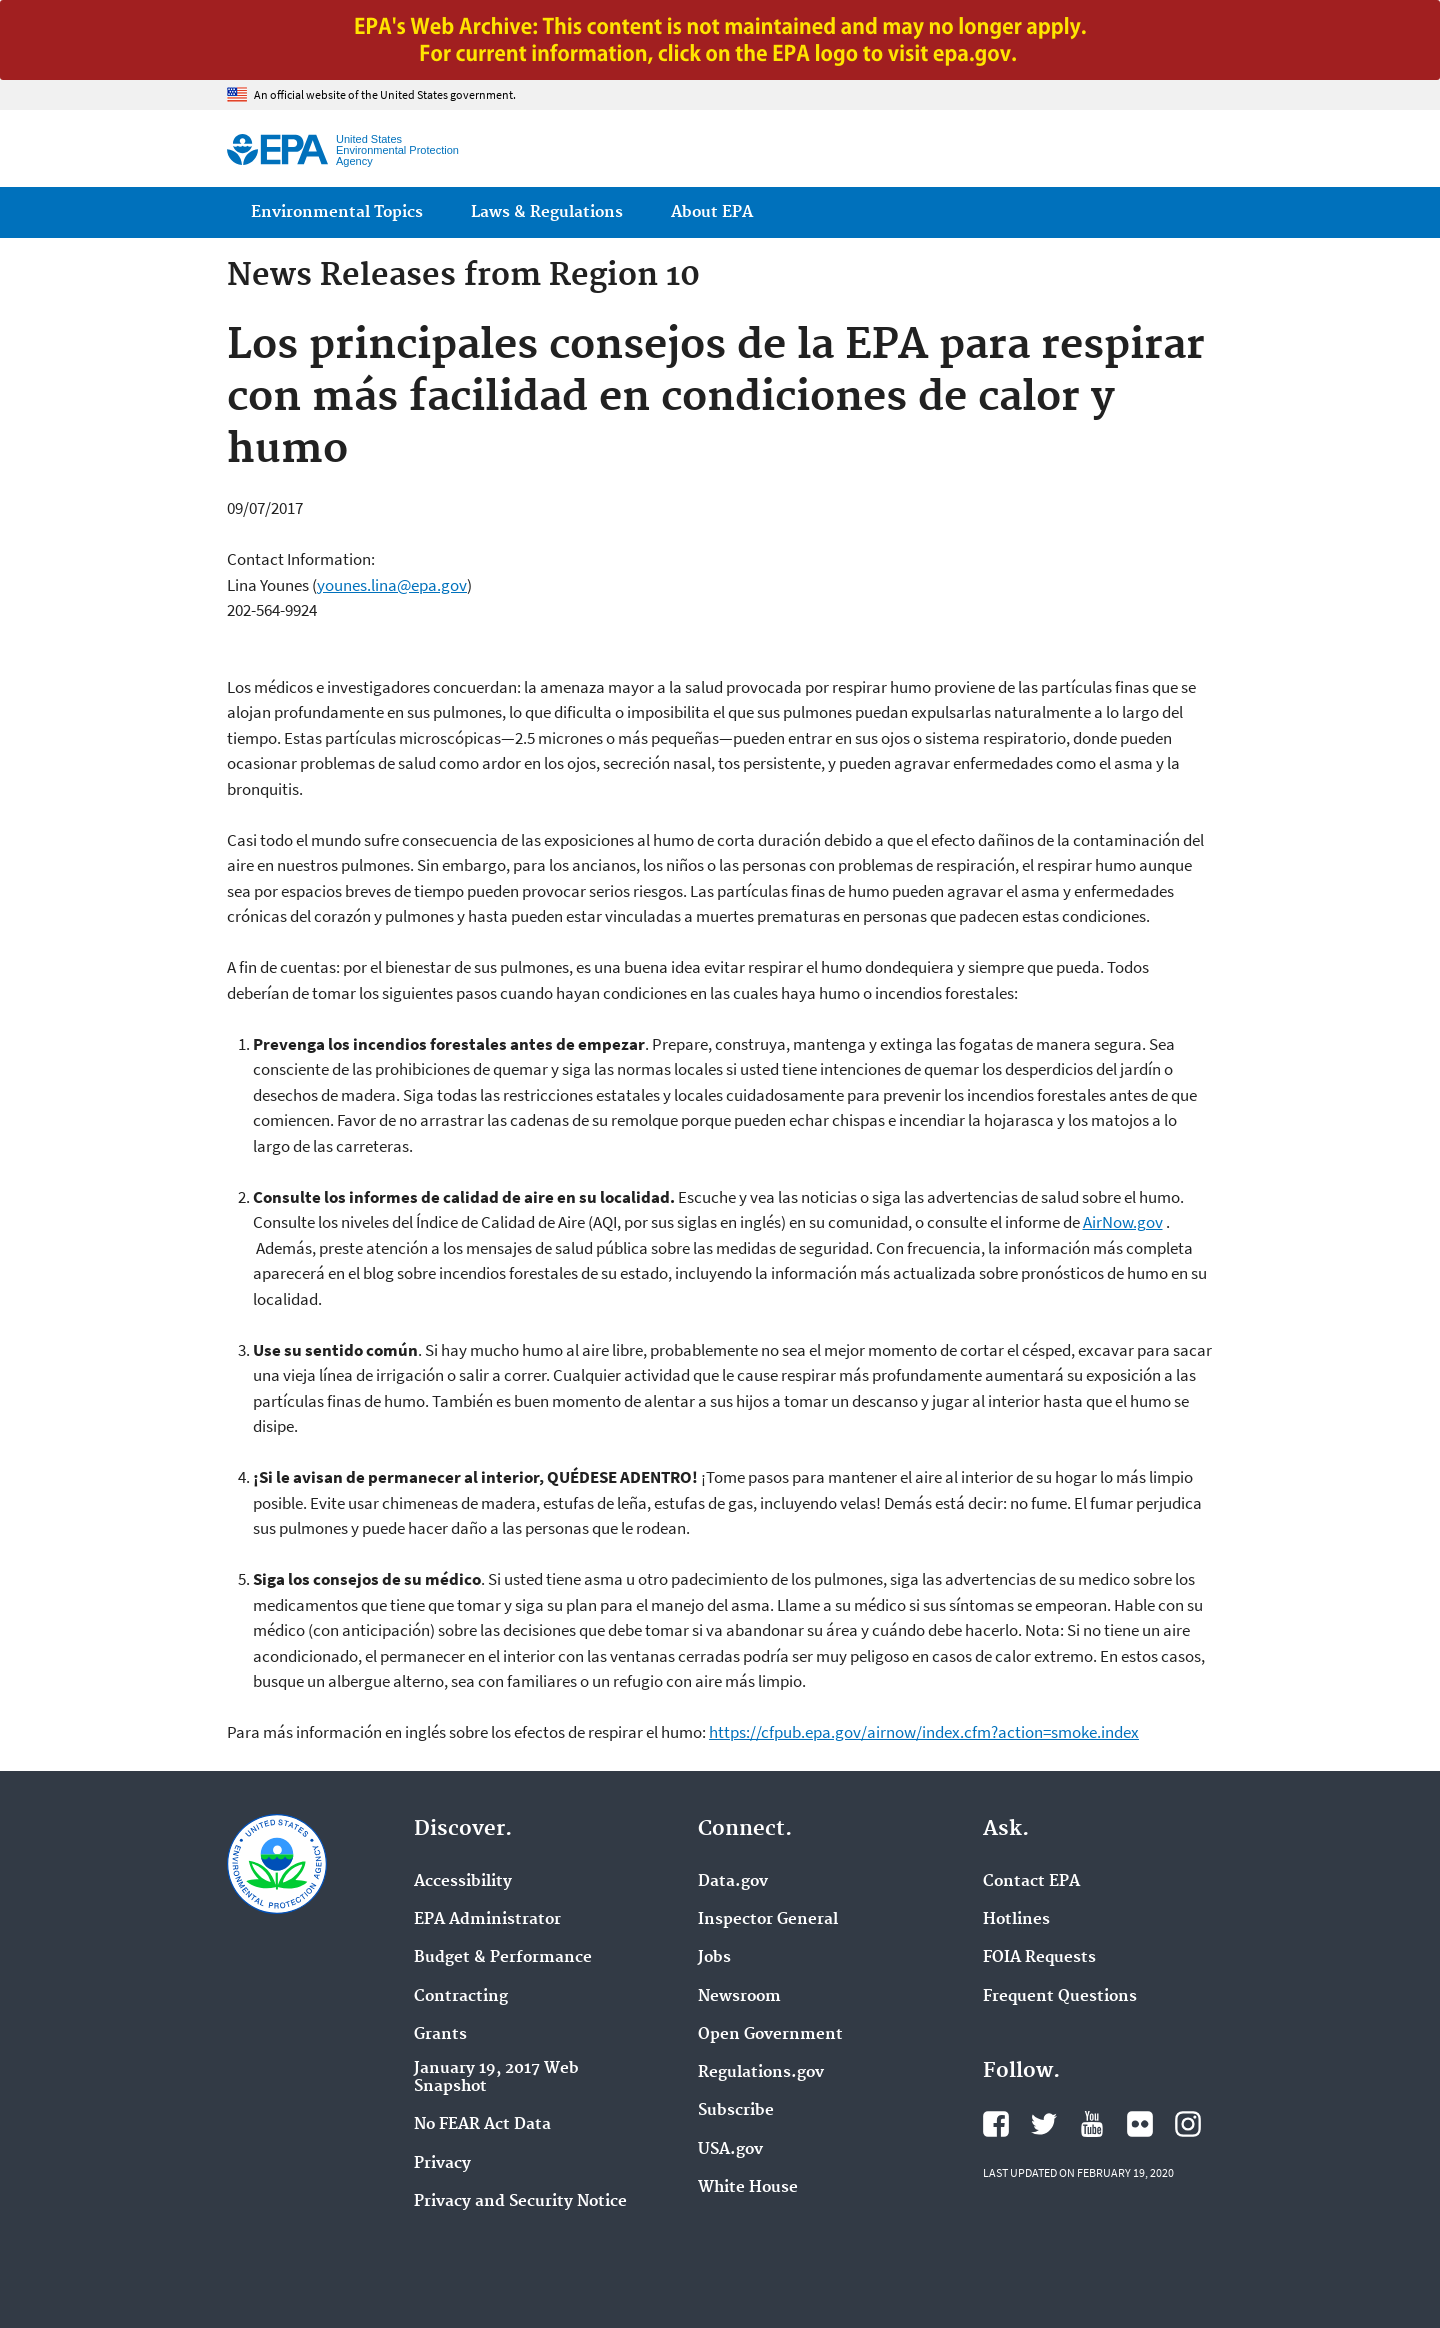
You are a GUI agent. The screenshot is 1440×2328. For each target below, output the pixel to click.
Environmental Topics (337, 212)
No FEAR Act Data (482, 2125)
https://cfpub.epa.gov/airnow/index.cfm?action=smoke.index (924, 1732)
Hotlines (1016, 1920)
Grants (440, 2035)
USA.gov (730, 2150)
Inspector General (768, 1920)
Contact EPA (1031, 1882)
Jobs (714, 1958)
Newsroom (739, 1997)
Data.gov (733, 1882)
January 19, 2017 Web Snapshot (496, 2078)
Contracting (461, 1997)
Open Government (770, 2035)
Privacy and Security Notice (520, 2202)
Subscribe (736, 2111)
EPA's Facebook (996, 2124)
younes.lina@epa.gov (392, 585)
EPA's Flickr (1140, 2124)
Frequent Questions (1060, 1997)
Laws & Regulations (547, 212)
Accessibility (463, 1882)
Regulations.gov (761, 2073)
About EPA (712, 212)
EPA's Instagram (1188, 2124)
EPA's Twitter (1044, 2124)
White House (748, 2188)
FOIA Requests (1039, 1958)
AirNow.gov (1123, 1222)
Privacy (442, 2164)
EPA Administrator (487, 1920)
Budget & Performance (503, 1958)
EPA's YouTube (1092, 2124)
